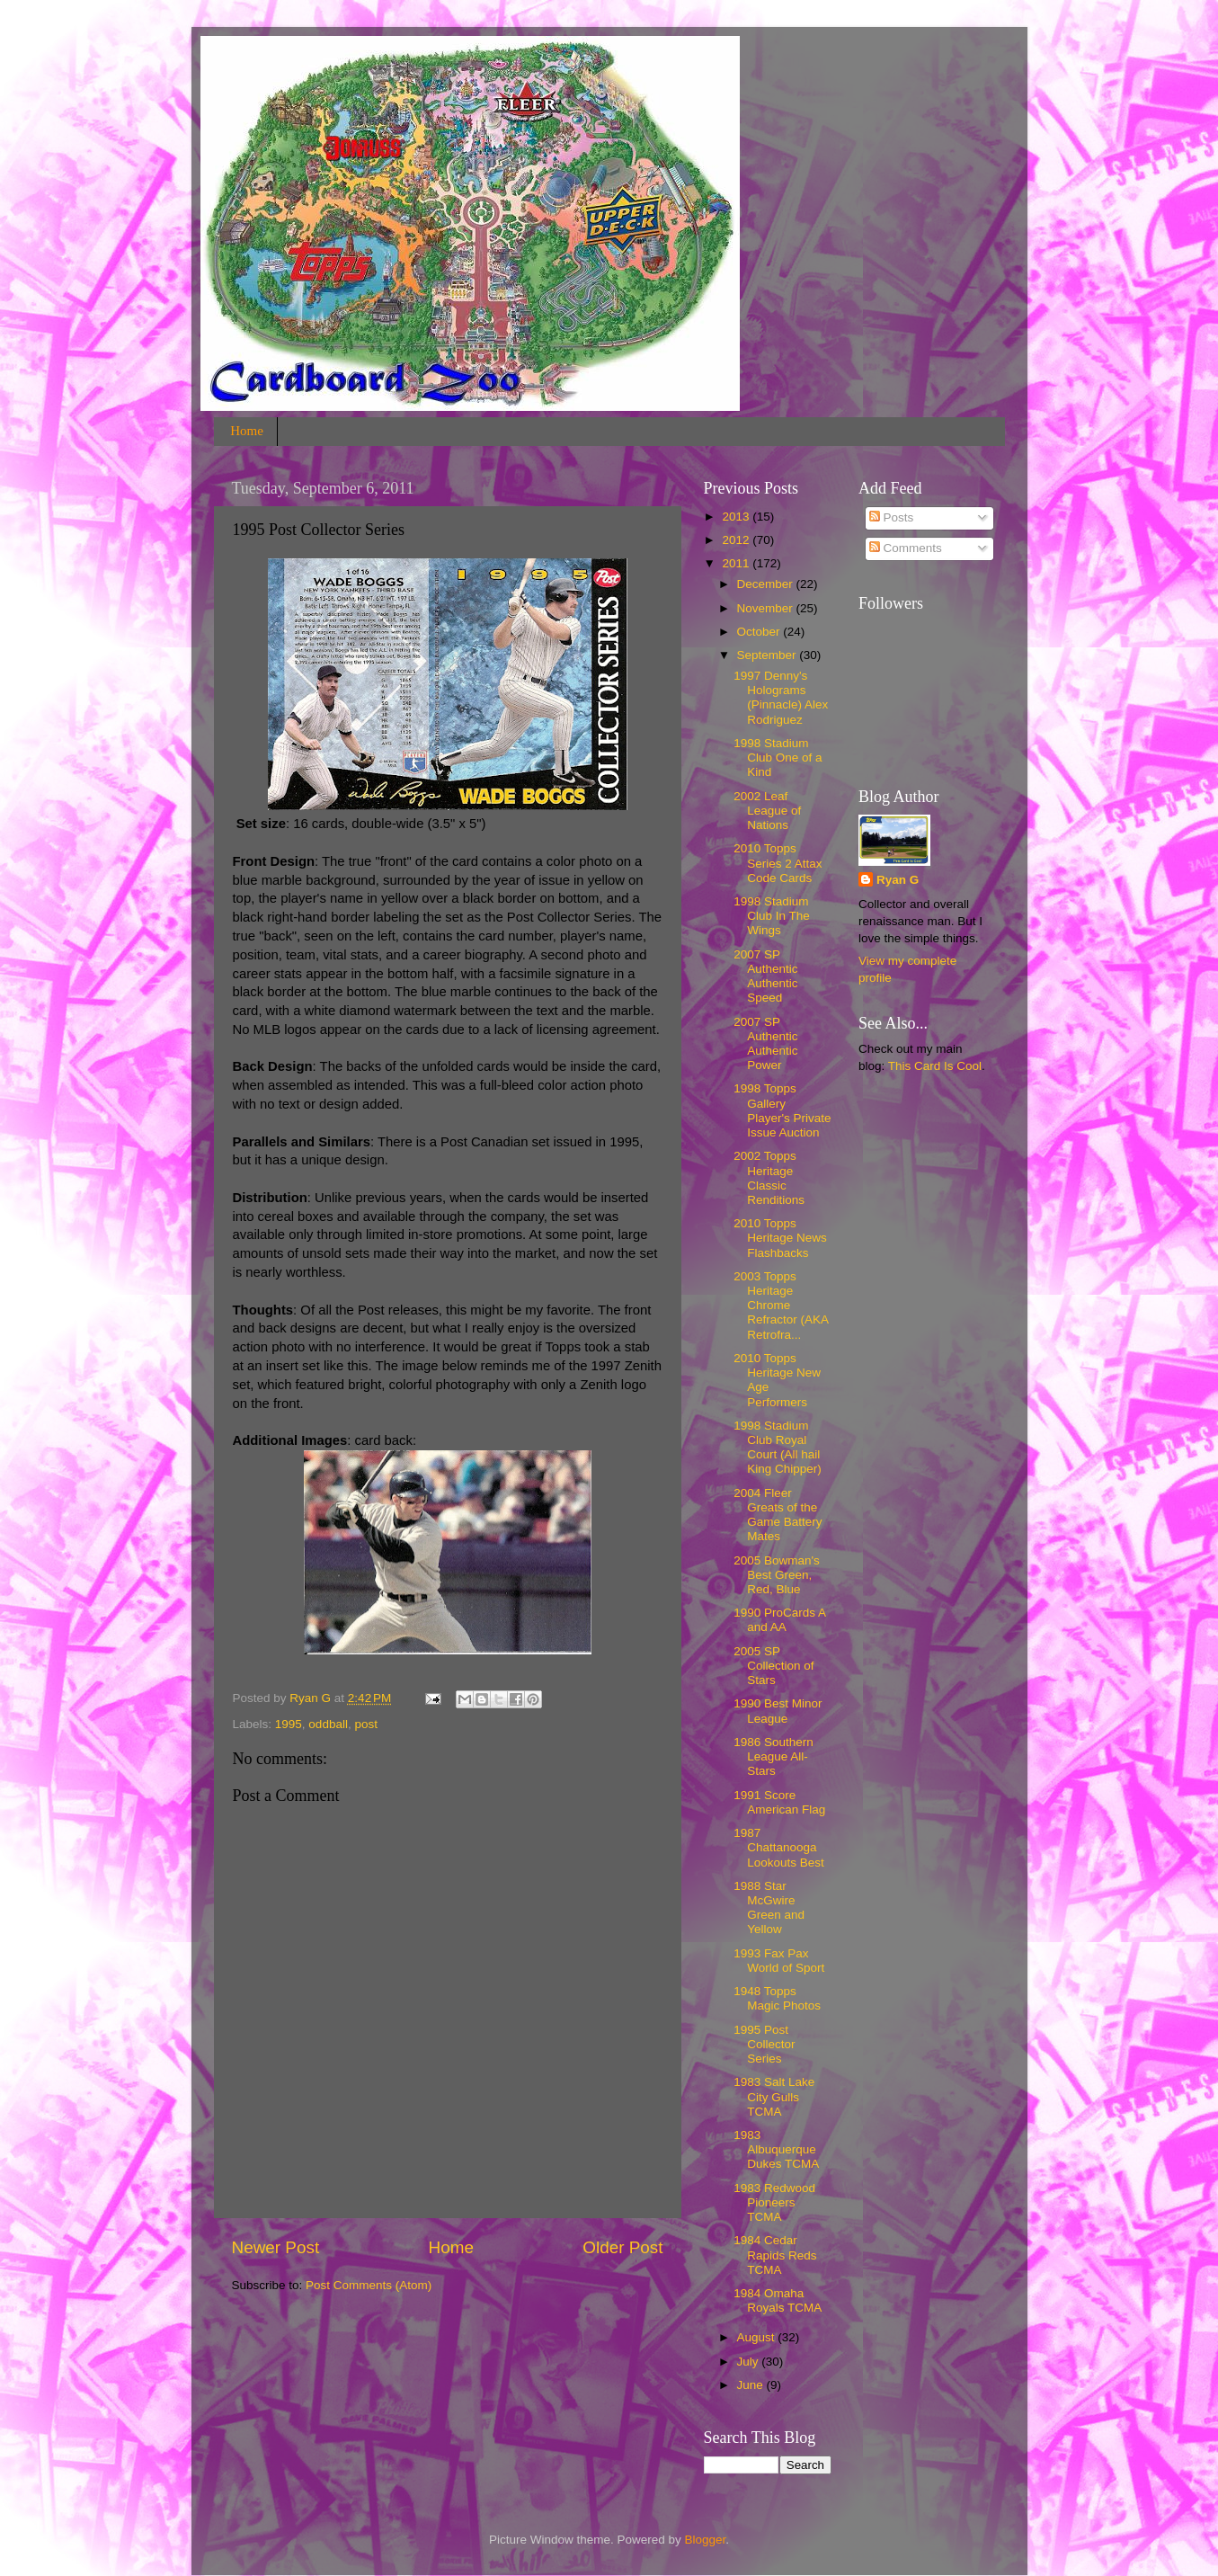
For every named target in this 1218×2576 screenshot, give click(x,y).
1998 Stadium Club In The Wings (771, 916)
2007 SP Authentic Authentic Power (765, 1044)
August (757, 2337)
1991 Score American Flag (779, 1802)
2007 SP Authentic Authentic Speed (765, 976)
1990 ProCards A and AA (779, 1620)
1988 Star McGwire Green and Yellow (769, 1908)
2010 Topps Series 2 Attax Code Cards (777, 863)
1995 (288, 1724)
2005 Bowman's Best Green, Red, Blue (776, 1575)
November (766, 608)
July (749, 2361)
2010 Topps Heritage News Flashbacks (780, 1238)
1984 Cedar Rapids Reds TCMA (774, 2254)
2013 (737, 516)
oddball (328, 1724)
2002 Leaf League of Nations (767, 810)
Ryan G (897, 880)
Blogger (705, 2539)
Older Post (622, 2247)
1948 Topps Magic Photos (777, 1998)
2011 (737, 563)
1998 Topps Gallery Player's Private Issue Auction (782, 1110)
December (766, 584)
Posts (891, 517)
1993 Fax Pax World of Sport (778, 1960)
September (768, 655)
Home (246, 430)
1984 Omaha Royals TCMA (777, 2300)
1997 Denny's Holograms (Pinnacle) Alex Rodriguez (780, 697)
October (760, 631)
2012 (737, 540)
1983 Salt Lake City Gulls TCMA (773, 2096)
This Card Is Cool (935, 1066)
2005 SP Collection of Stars (773, 1666)
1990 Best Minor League (777, 1711)
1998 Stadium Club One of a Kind (777, 757)
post (366, 1724)
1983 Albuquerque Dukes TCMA (776, 2149)
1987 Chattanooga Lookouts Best (778, 1847)
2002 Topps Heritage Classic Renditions (769, 1178)
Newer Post (276, 2247)
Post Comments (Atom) (368, 2285)
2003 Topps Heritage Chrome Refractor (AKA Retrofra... (780, 1305)
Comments (905, 548)
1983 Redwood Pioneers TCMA (774, 2202)
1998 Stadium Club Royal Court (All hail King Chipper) (777, 1447)
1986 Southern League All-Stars (773, 1756)
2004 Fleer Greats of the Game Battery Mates (777, 1515)
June (752, 2385)
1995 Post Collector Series (764, 2044)
